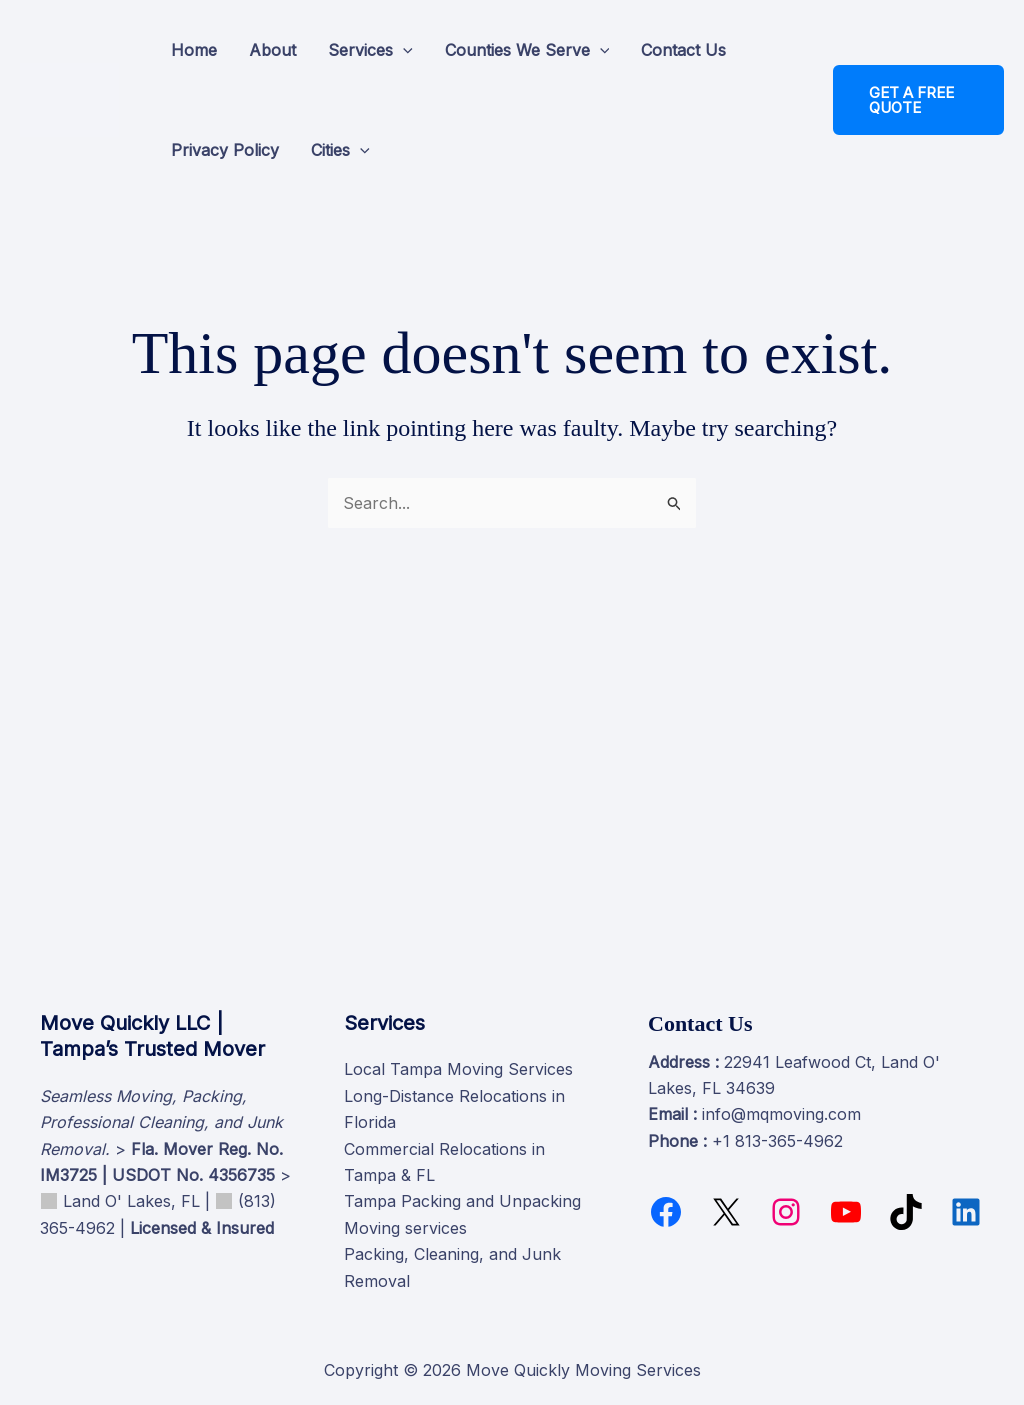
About (272, 50)
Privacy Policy (225, 150)
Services (370, 50)
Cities (340, 150)
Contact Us (683, 50)
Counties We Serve (527, 50)
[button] (403, 50)
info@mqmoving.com (781, 1114)
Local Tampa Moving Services (458, 1069)
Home (194, 50)
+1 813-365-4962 (777, 1141)
